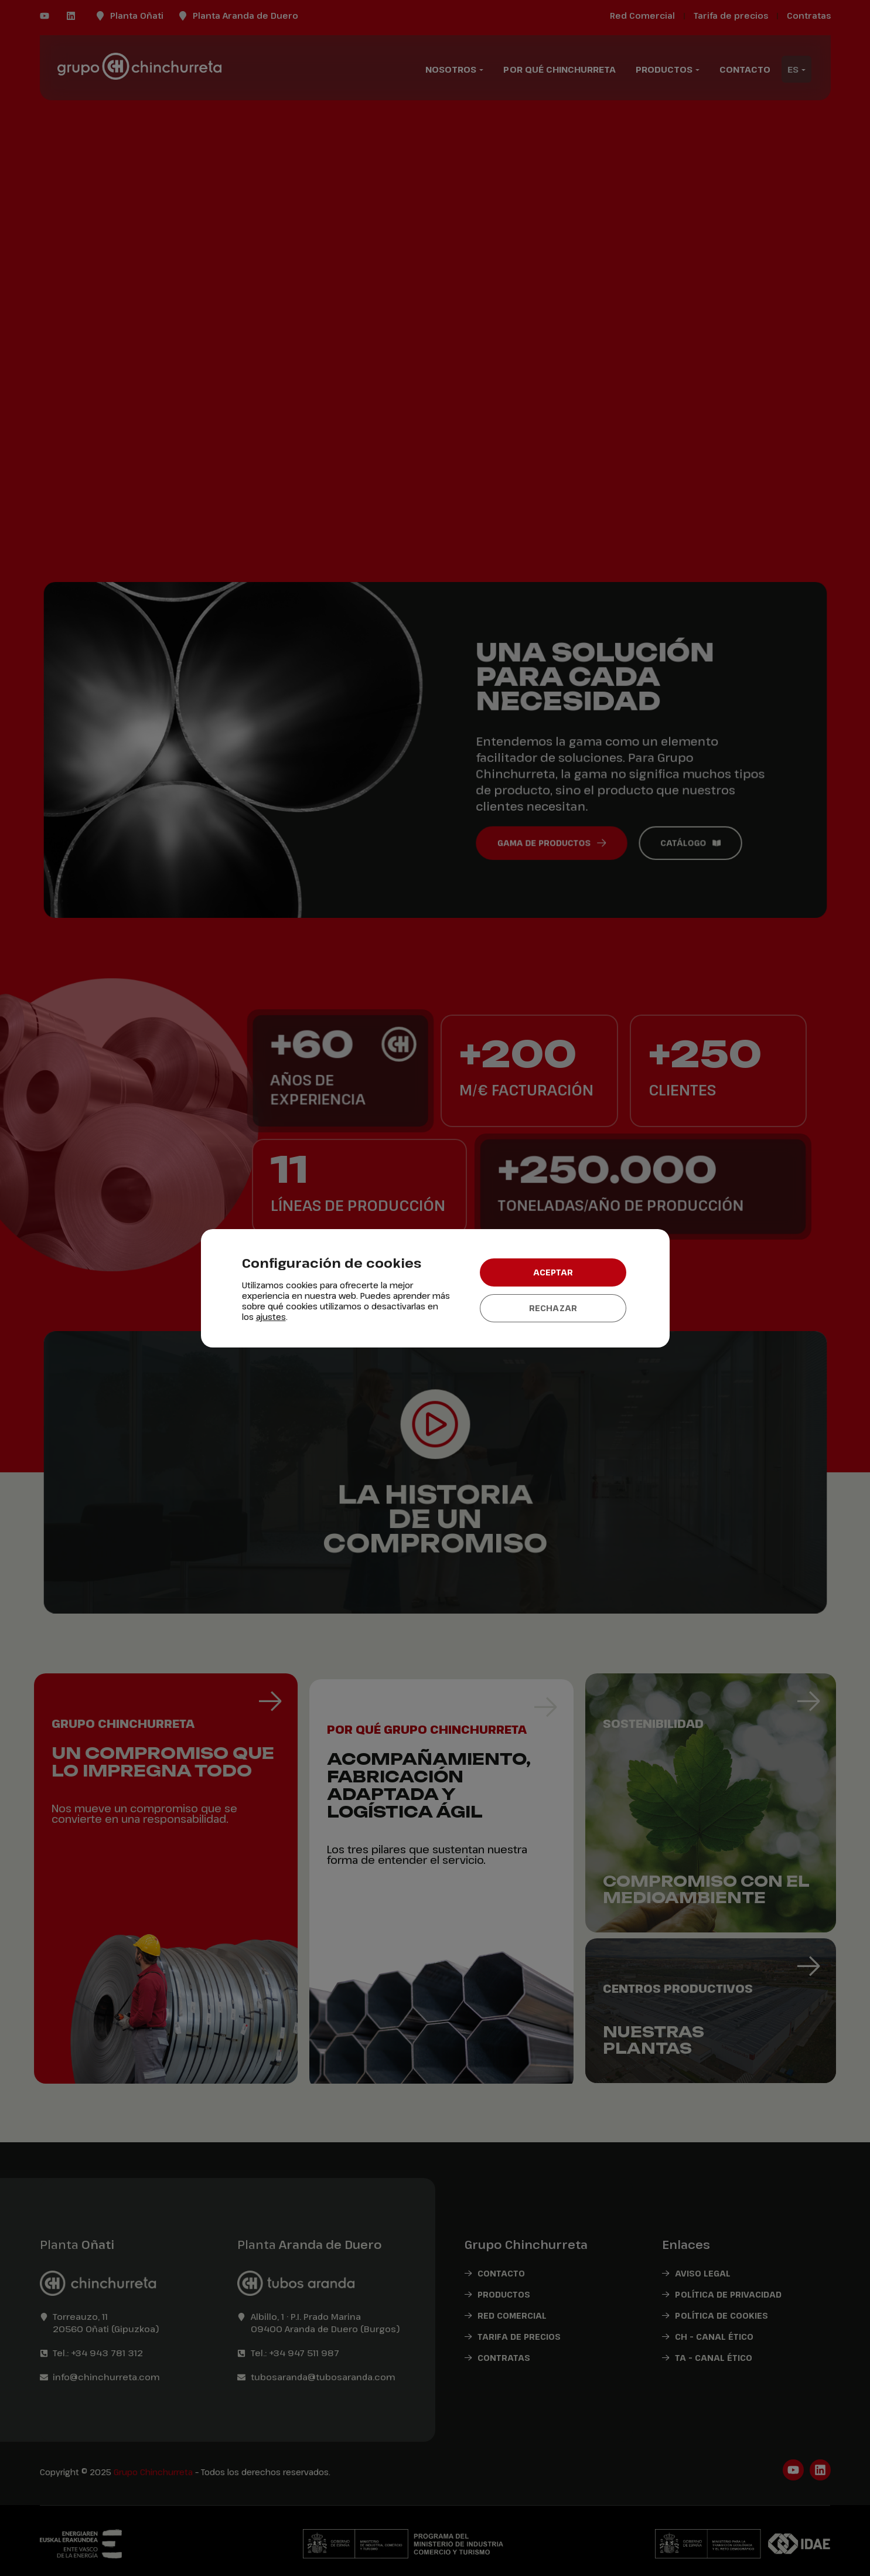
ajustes (271, 1317)
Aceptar (553, 1272)
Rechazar (553, 1307)
